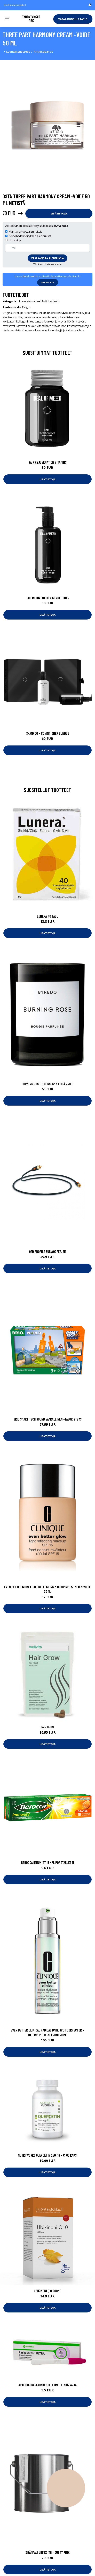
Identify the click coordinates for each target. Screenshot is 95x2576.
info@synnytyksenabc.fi (15, 5)
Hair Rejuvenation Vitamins (47, 462)
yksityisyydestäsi (52, 264)
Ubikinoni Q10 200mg (47, 2291)
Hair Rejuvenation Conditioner (47, 598)
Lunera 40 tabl (47, 916)
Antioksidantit (43, 51)
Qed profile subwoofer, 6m (47, 1251)
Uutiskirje (15, 240)
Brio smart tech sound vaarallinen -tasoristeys (47, 1419)
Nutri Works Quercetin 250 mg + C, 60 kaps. (47, 2155)
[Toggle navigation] (7, 18)
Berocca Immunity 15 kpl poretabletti (47, 1862)
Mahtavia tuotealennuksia (25, 231)
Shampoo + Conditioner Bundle (47, 733)
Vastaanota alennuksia (47, 258)
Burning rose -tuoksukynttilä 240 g (47, 1084)
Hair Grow (47, 1727)
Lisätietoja (59, 213)
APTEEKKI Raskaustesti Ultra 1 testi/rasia (47, 2385)
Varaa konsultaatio (73, 19)
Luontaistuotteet (18, 51)
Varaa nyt (47, 282)
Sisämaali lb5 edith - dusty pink (47, 2552)
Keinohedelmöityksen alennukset (30, 236)
